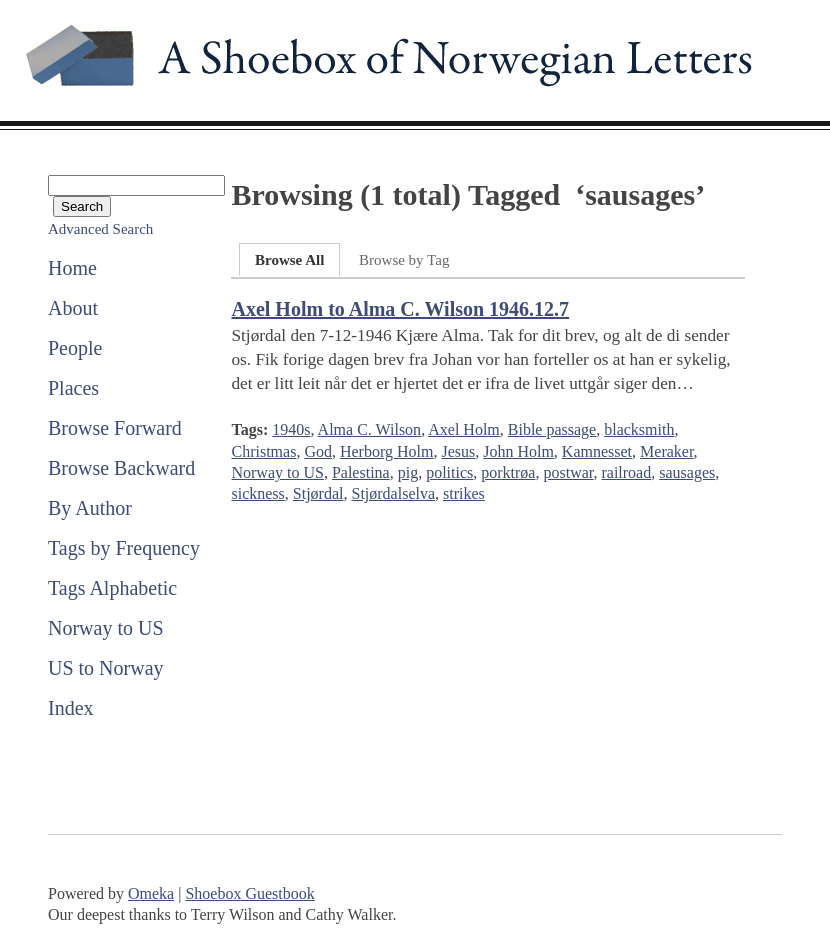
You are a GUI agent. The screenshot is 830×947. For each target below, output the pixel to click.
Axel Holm (464, 429)
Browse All (289, 260)
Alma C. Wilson (370, 429)
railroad (626, 472)
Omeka (151, 893)
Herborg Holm (386, 451)
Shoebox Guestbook (249, 893)
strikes (464, 493)
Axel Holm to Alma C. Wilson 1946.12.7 (400, 309)
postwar (568, 472)
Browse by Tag (404, 260)
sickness (257, 493)
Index (71, 708)
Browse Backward (121, 468)
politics (449, 472)
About (73, 308)
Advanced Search (100, 229)
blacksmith (639, 429)
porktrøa (508, 472)
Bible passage (552, 429)
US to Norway (106, 668)
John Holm (518, 451)
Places (73, 388)
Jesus (458, 451)
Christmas (263, 451)
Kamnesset (597, 451)
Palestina (361, 472)
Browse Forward (115, 428)
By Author (90, 508)
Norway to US (106, 628)
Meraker (667, 451)
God (318, 451)
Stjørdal (318, 493)
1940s (291, 429)
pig (408, 472)
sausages (687, 472)
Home (72, 268)
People (75, 348)
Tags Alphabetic (112, 588)
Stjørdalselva (393, 493)
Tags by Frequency (124, 548)
